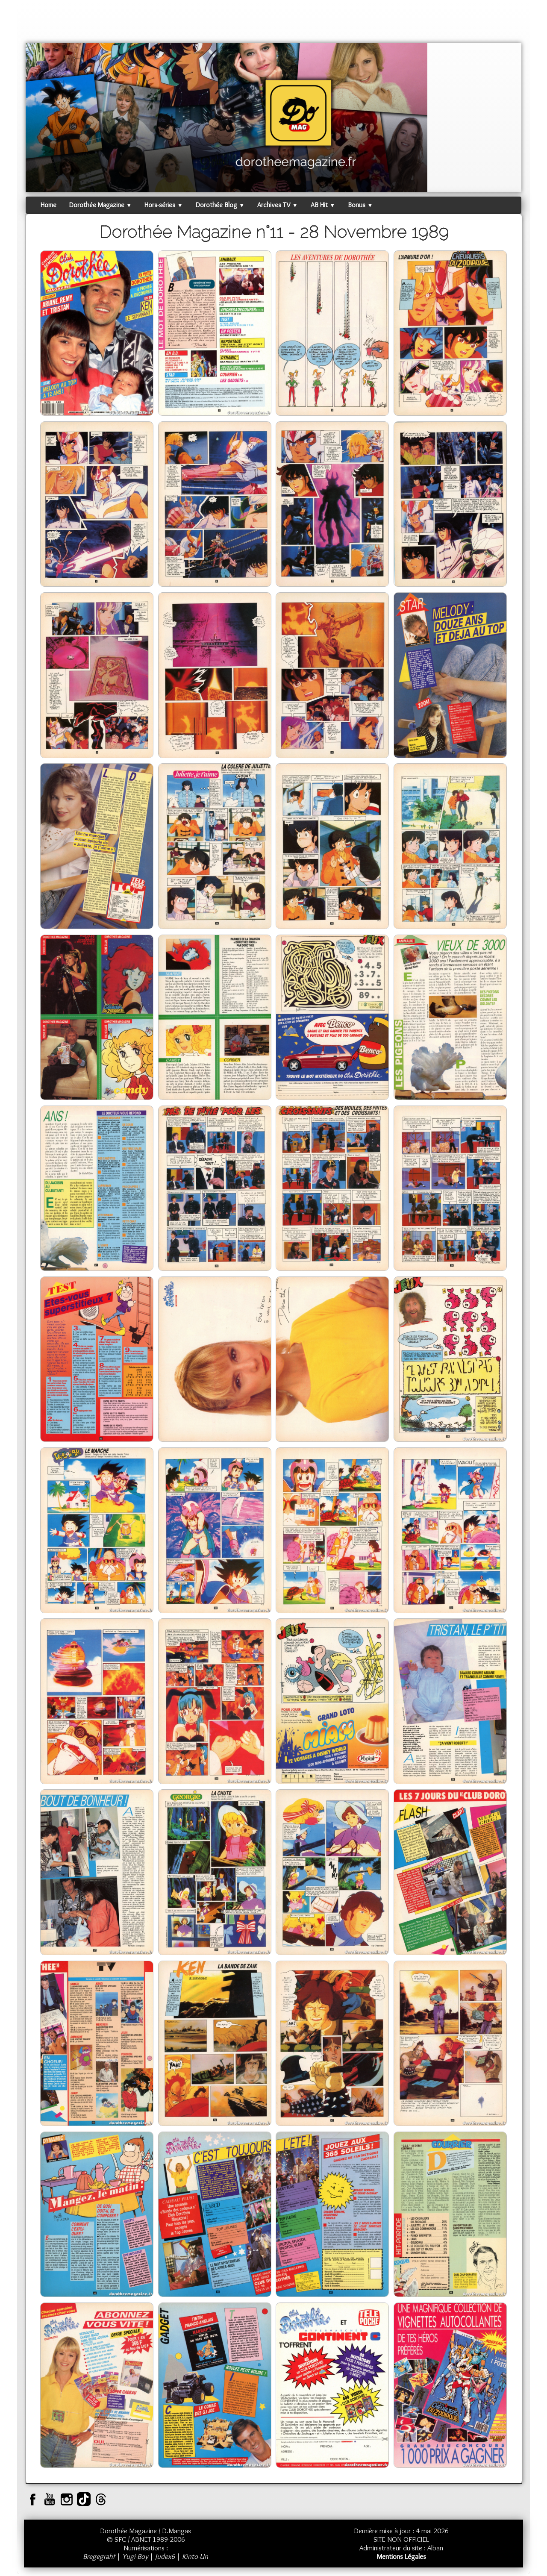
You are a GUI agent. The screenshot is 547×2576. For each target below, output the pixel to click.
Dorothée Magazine (100, 205)
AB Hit (323, 205)
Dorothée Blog (220, 205)
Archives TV (277, 205)
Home (48, 205)
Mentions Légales (401, 2556)
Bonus (360, 205)
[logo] (42, 23)
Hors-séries (163, 205)
